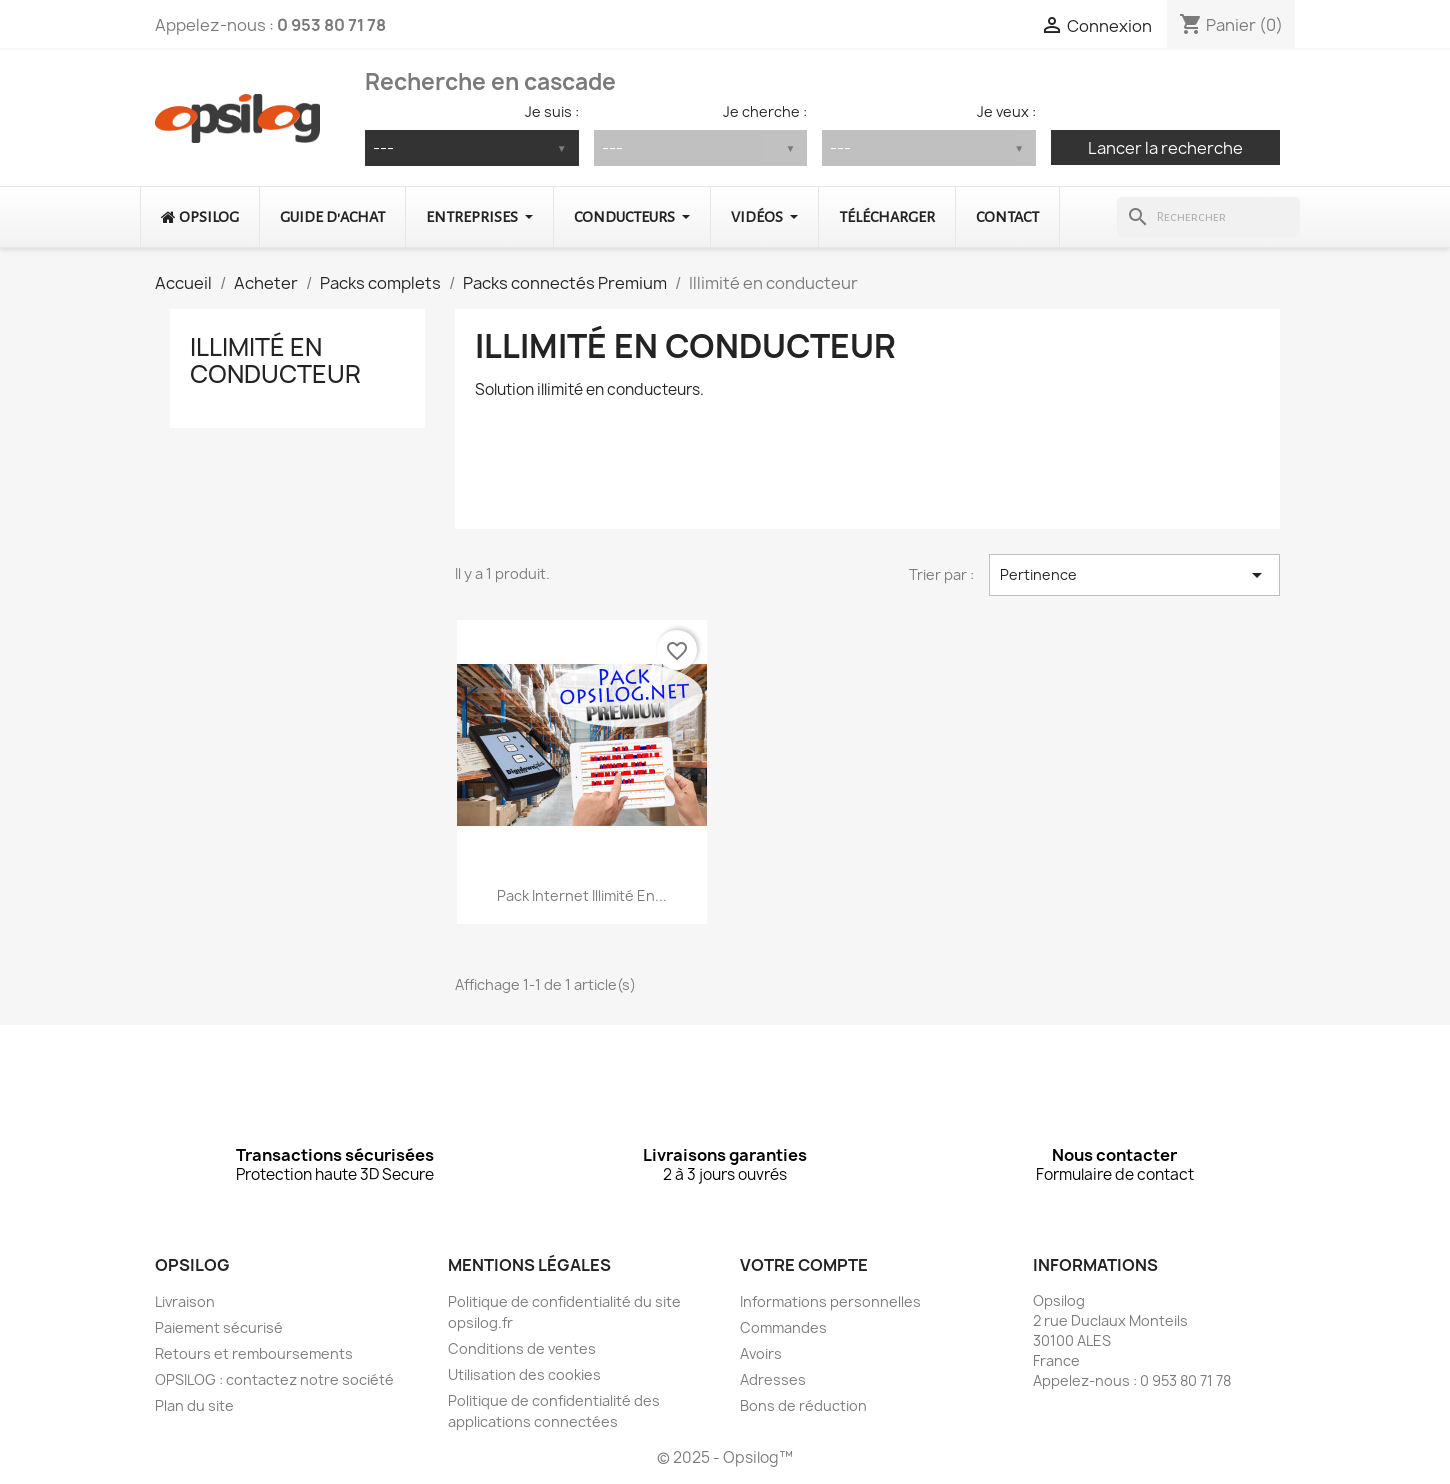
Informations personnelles (830, 1301)
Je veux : (1006, 111)
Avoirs (761, 1353)
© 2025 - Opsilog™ (725, 1457)
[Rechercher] (1208, 217)
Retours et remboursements (254, 1353)
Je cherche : (765, 111)
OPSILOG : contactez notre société (274, 1379)
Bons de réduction (803, 1405)
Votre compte (804, 1265)
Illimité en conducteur (275, 360)
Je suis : (552, 111)
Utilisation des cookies (524, 1374)
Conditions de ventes (522, 1348)
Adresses (773, 1379)
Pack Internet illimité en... (582, 895)
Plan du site (194, 1405)
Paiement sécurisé (219, 1327)
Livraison (185, 1301)
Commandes (783, 1327)
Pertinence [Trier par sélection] (1134, 575)
